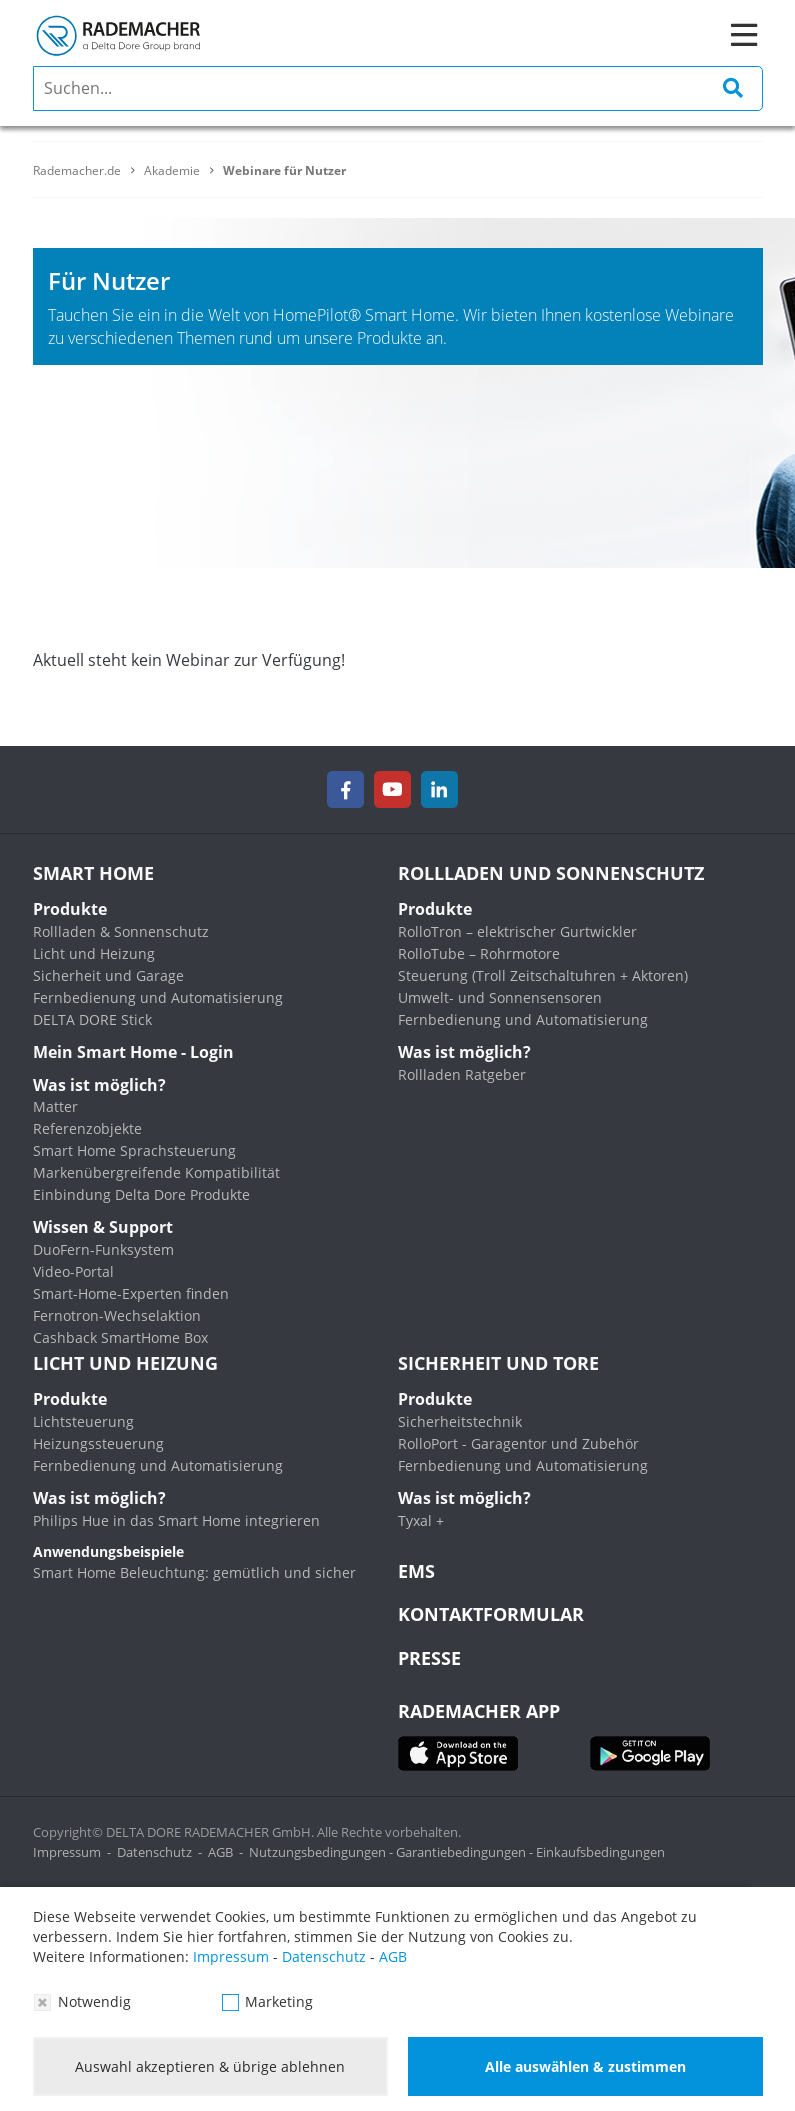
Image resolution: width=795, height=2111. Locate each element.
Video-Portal (73, 1271)
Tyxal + (421, 1520)
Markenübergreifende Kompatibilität (156, 1172)
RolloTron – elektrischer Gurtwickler (517, 931)
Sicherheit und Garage (108, 975)
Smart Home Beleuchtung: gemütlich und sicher (194, 1572)
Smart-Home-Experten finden (131, 1293)
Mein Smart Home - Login (133, 1052)
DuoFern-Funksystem (103, 1249)
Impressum (67, 1852)
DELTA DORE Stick (92, 1019)
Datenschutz (154, 1852)
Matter (55, 1106)
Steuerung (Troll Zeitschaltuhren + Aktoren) (543, 975)
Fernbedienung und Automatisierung (158, 997)
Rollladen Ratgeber (462, 1074)
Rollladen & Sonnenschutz (121, 931)
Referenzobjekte (87, 1128)
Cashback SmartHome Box (120, 1337)
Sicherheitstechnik (460, 1421)
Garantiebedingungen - (466, 1852)
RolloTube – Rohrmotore (479, 953)
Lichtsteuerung (83, 1421)
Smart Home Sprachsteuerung (134, 1150)
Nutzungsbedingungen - (322, 1852)
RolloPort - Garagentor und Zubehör (518, 1443)
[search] (398, 88)
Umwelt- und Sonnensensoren (500, 997)
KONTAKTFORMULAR (491, 1614)
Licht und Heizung (94, 953)
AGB (220, 1852)
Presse (429, 1658)
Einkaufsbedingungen (600, 1852)
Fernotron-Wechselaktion (117, 1315)
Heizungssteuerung (98, 1443)
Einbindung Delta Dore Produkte (141, 1194)
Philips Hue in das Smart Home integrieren (176, 1520)
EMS (416, 1571)
